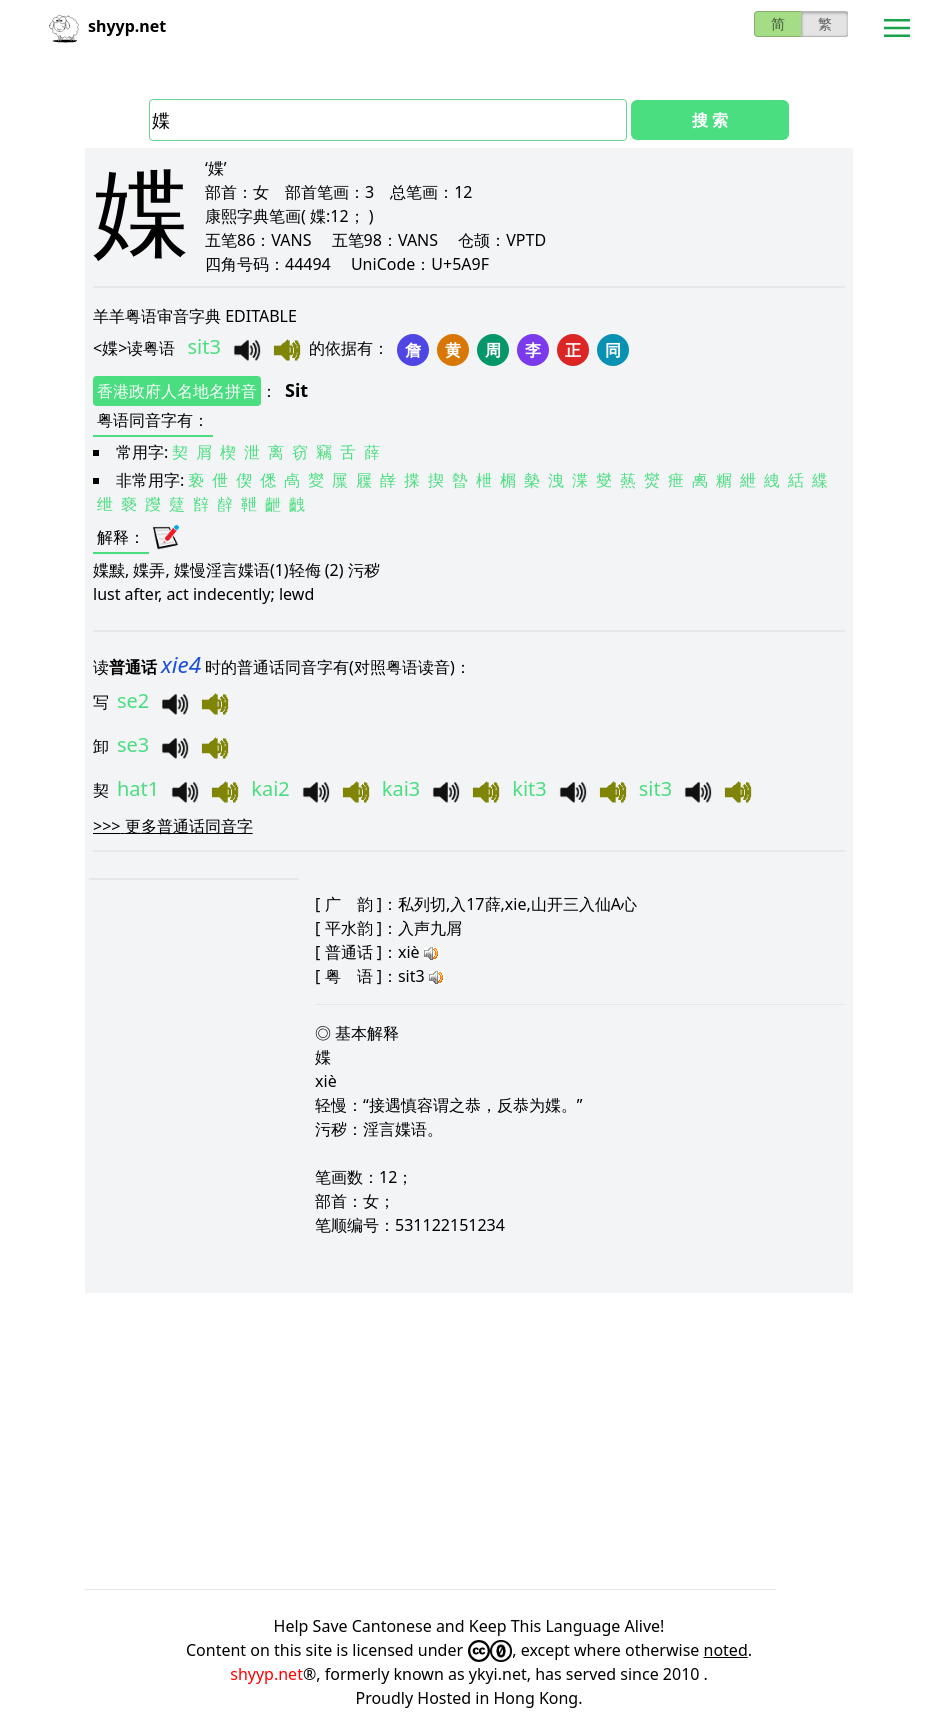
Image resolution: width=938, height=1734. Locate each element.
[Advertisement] (469, 1441)
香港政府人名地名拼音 (177, 391)
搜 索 (710, 120)
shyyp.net (266, 1674)
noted (726, 1650)
